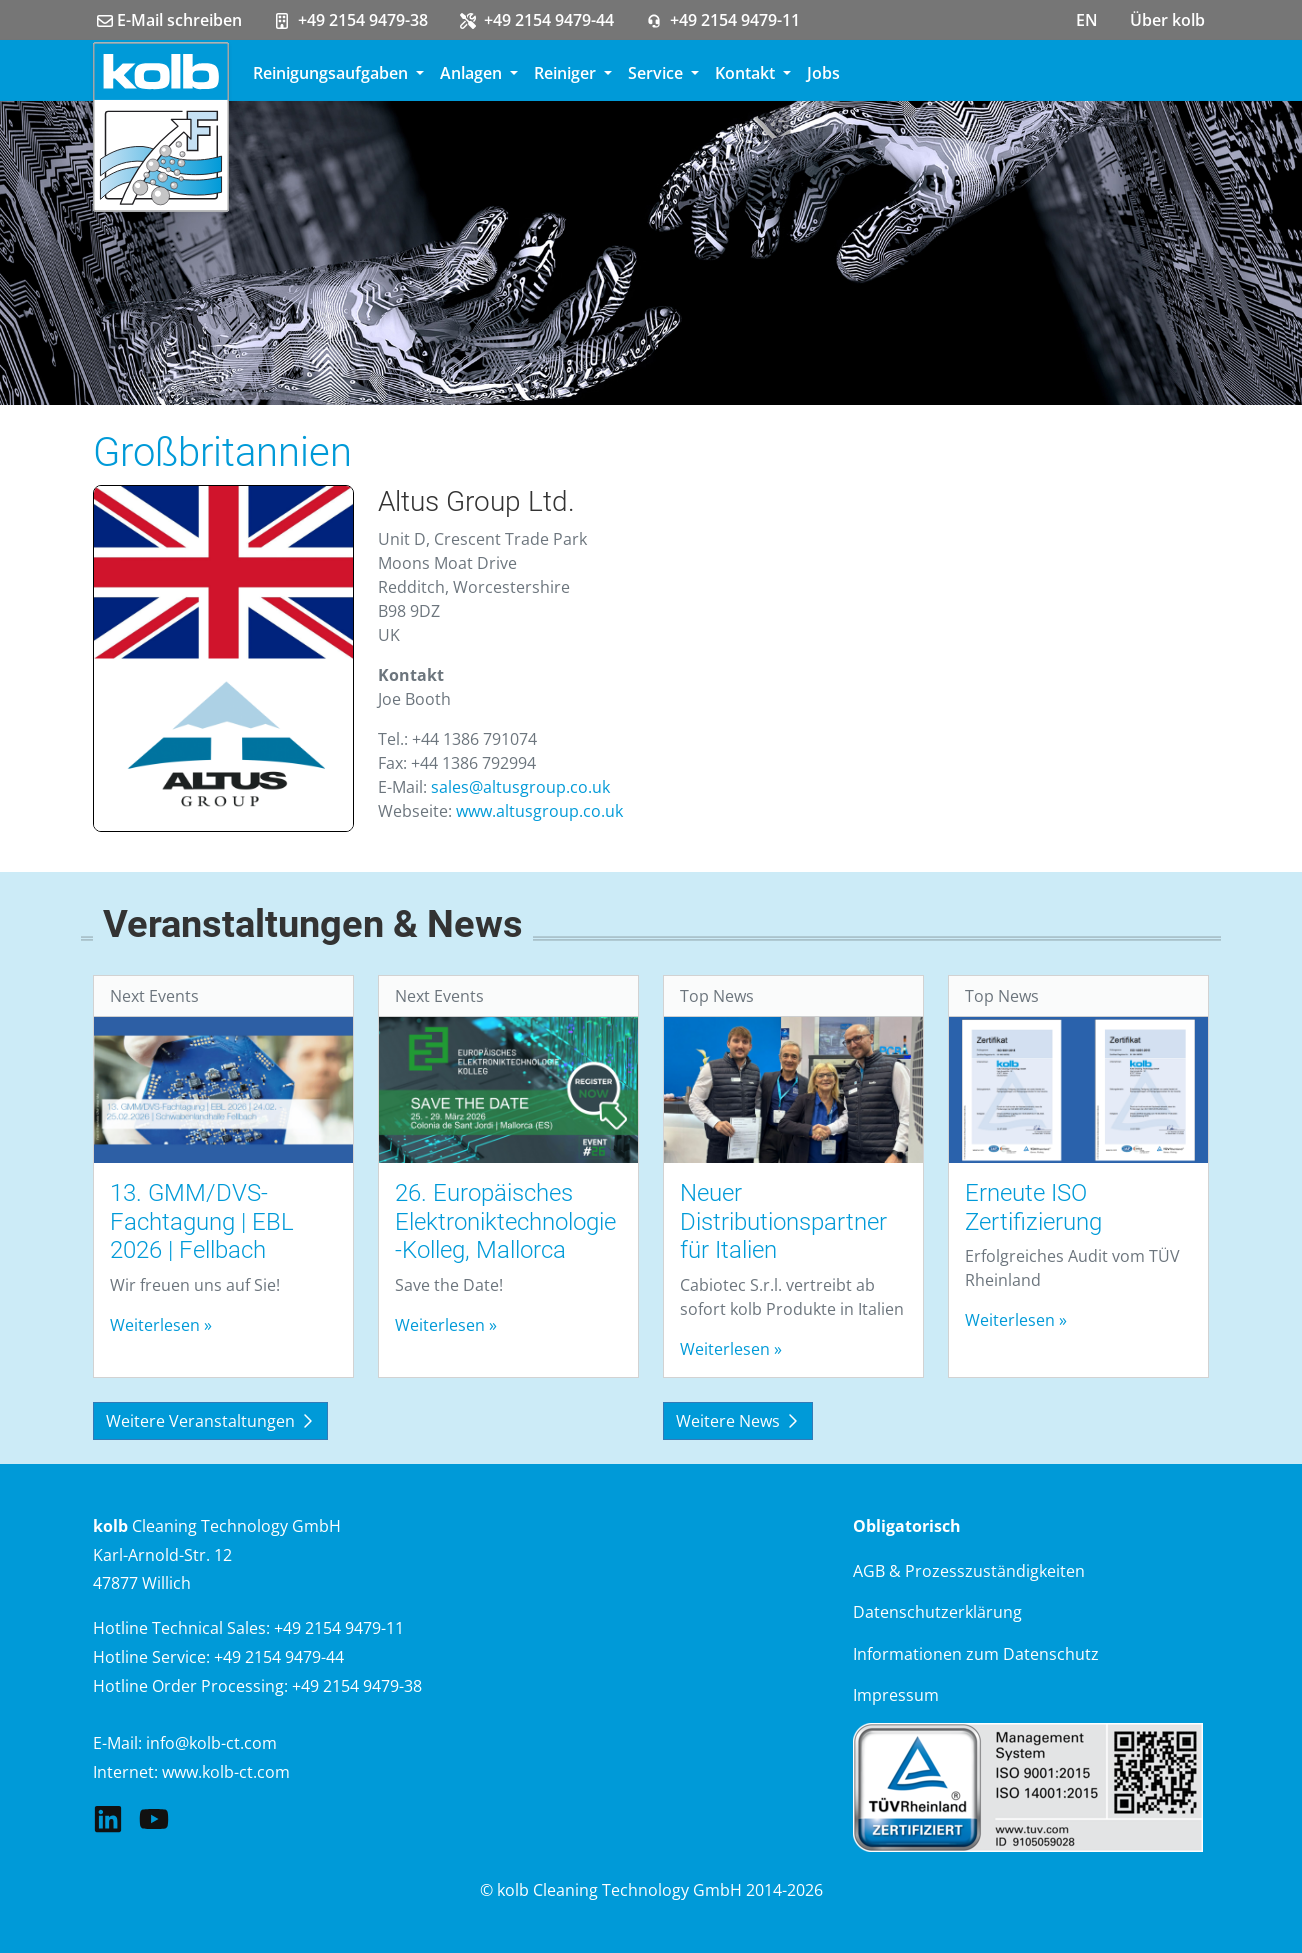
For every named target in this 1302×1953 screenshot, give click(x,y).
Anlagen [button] (473, 73)
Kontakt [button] (747, 73)
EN (1087, 20)
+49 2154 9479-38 (351, 20)
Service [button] (657, 73)
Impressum (896, 1695)
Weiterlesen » (161, 1325)
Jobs (823, 73)
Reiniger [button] (567, 73)
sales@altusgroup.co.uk (520, 787)
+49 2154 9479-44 (537, 20)
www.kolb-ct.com (226, 1772)
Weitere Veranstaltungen (210, 1421)
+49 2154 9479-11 (723, 20)
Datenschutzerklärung (937, 1612)
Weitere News (738, 1421)
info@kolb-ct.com (211, 1743)
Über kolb (1167, 20)
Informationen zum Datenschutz (976, 1654)
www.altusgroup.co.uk (539, 811)
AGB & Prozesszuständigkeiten (969, 1571)
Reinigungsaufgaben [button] (332, 73)
